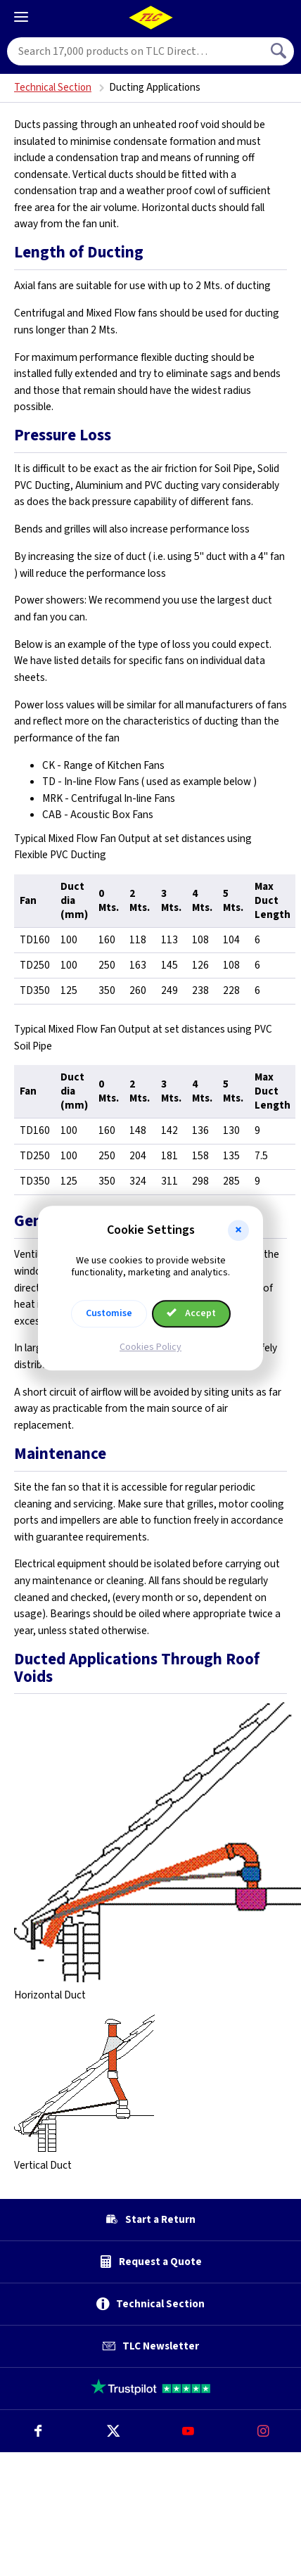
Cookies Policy (150, 1347)
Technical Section (52, 87)
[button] (238, 1230)
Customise (109, 1313)
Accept (191, 1313)
